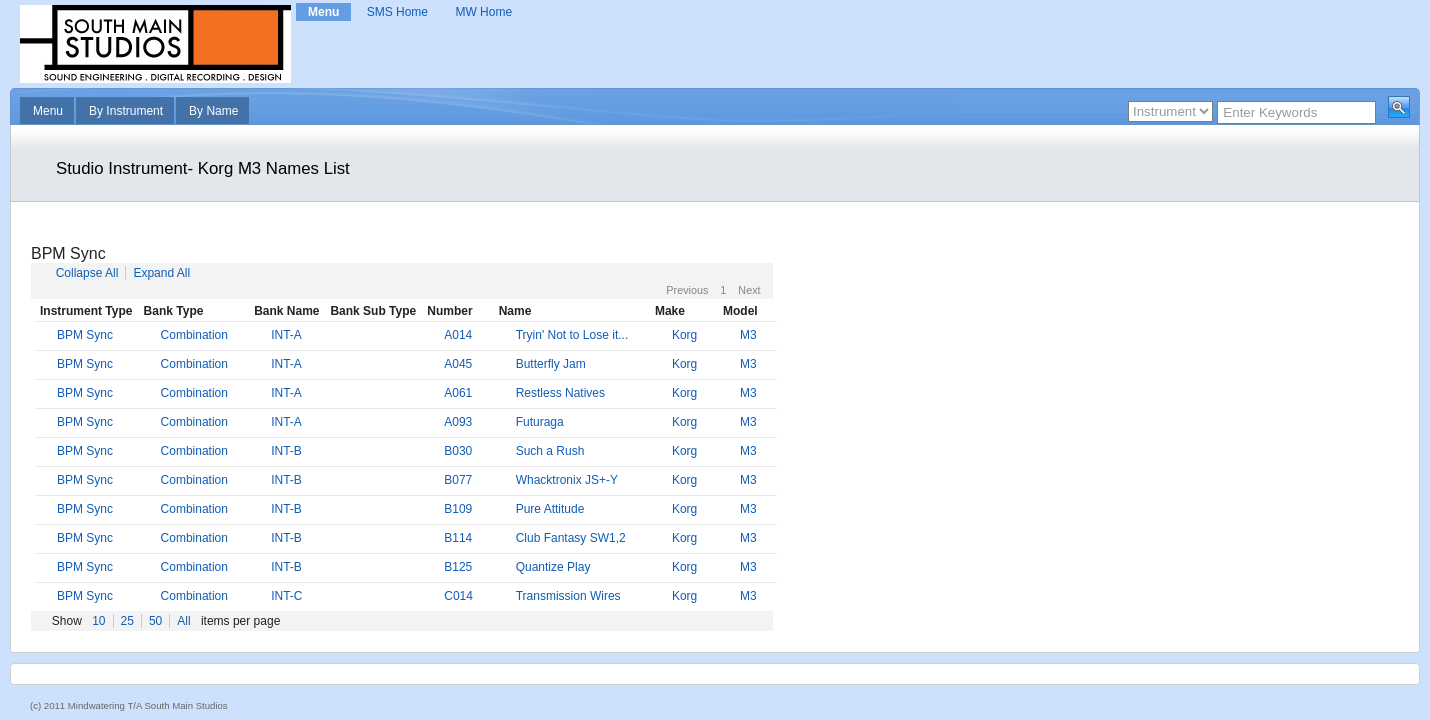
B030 (458, 451)
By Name (213, 111)
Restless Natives (560, 393)
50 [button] (155, 621)
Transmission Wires (568, 596)
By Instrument (126, 111)
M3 (748, 335)
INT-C (286, 596)
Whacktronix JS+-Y (567, 480)
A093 (458, 422)
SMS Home (397, 12)
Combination (194, 335)
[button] (1399, 107)
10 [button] (98, 621)
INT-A (286, 335)
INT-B (286, 451)
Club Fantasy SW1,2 (571, 538)
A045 (458, 364)
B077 (458, 480)
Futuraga (540, 422)
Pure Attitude (550, 509)
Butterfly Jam (551, 364)
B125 (458, 567)
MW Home (483, 12)
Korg (684, 335)
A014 (458, 335)
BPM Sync (85, 335)
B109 (458, 509)
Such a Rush (550, 451)
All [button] (183, 621)
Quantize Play (553, 567)
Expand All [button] (161, 273)
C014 (458, 596)
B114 (458, 538)
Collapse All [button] (87, 273)
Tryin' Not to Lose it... (572, 335)
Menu (323, 12)
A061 (458, 393)
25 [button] (127, 621)
